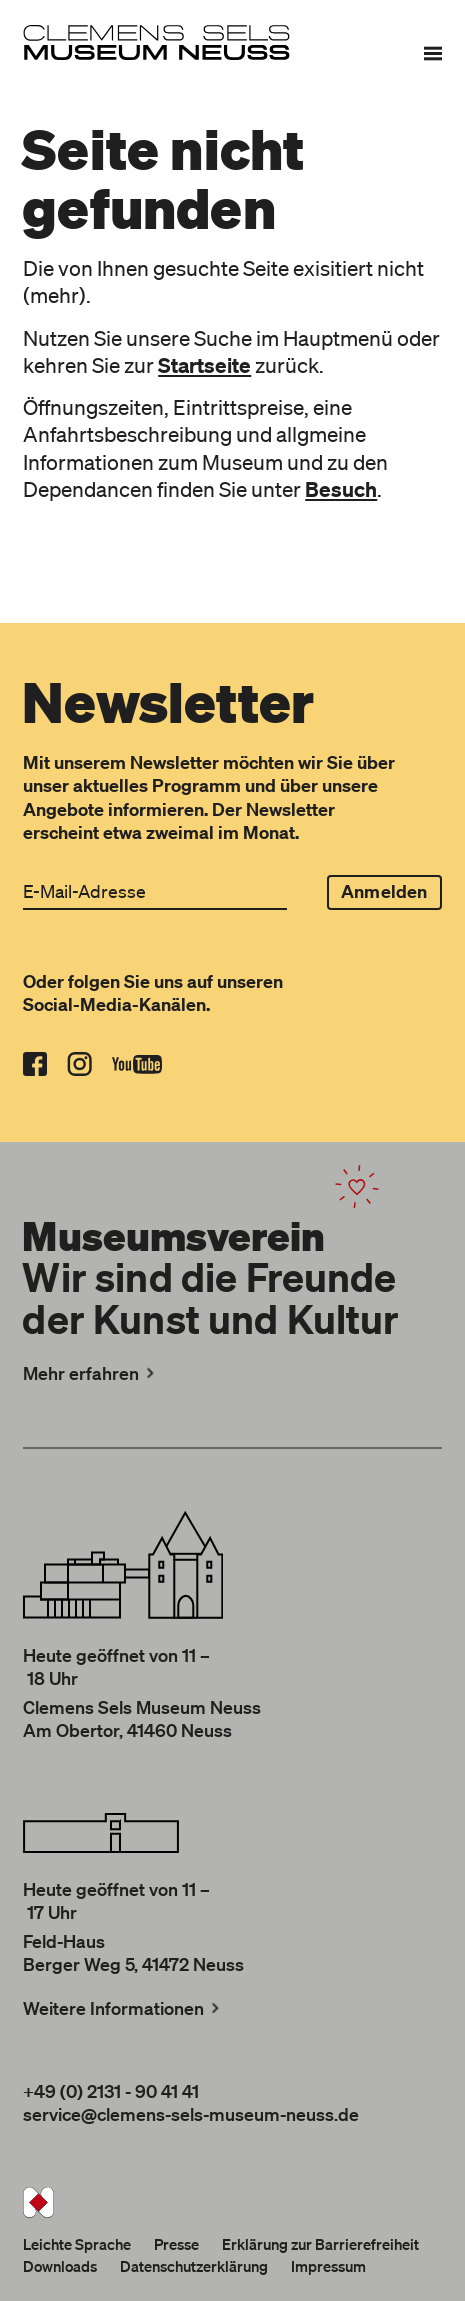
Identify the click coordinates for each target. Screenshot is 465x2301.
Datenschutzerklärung (194, 2266)
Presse (176, 2244)
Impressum (328, 2266)
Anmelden (384, 891)
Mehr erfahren (90, 1373)
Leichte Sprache (77, 2244)
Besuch (341, 489)
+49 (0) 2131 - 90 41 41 (111, 2091)
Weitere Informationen (123, 2008)
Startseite (204, 365)
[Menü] (433, 53)
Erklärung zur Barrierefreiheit (320, 2244)
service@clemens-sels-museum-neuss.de (191, 2114)
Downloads (60, 2266)
